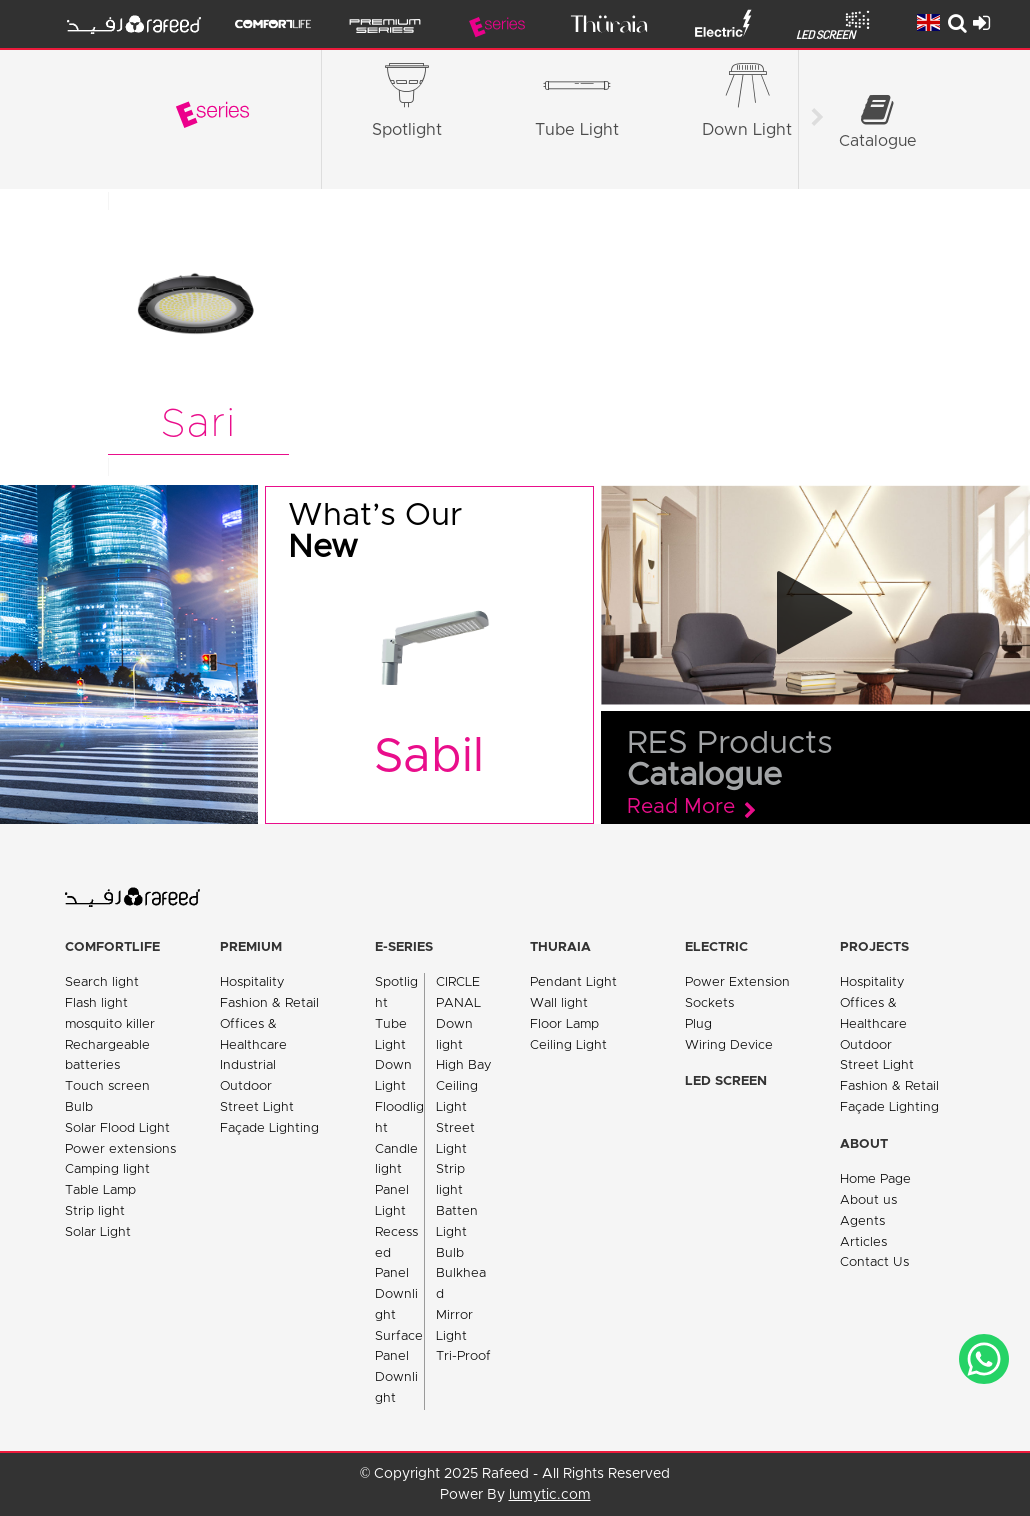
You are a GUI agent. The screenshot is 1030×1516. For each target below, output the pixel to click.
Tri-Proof (463, 1356)
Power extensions (120, 1149)
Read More (681, 807)
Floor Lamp (564, 1024)
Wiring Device (729, 1045)
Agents (862, 1221)
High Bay (464, 1065)
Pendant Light (573, 982)
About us (868, 1200)
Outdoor (246, 1086)
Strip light (95, 1211)
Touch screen (107, 1086)
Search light (102, 982)
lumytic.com (550, 1495)
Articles (863, 1242)
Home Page (875, 1179)
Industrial (248, 1065)
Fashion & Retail (269, 1003)
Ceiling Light (568, 1045)
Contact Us (874, 1262)
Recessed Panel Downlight (396, 1274)
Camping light (107, 1169)
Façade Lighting (269, 1128)
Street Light (257, 1107)
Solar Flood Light (117, 1128)
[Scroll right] (817, 120)
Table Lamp (100, 1190)
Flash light (96, 1003)
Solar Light (98, 1232)
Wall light (559, 1003)
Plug (698, 1024)
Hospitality (252, 982)
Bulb (79, 1107)
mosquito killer (110, 1024)
